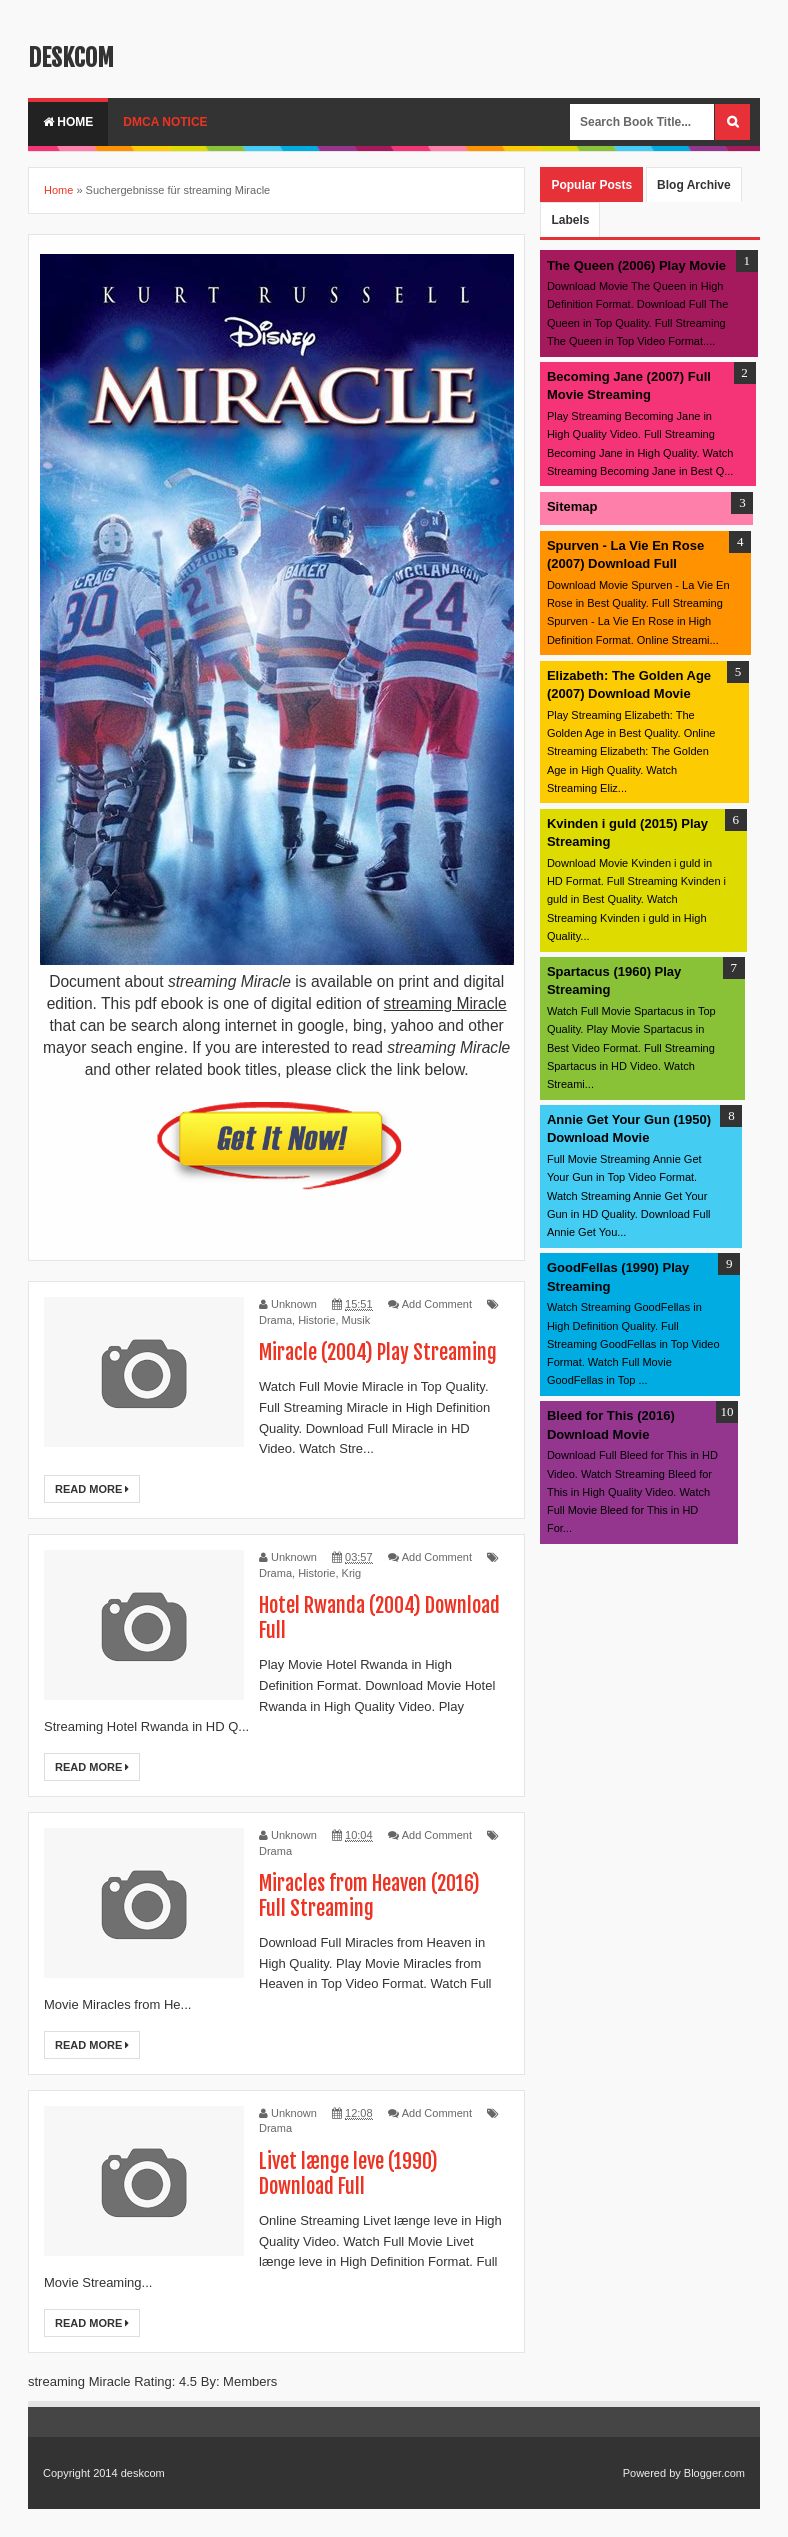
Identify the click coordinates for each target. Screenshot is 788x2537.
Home (68, 122)
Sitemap (572, 506)
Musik (356, 1320)
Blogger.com (714, 2473)
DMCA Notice (165, 122)
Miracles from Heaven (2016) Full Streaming (369, 1896)
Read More (92, 1489)
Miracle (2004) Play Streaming (378, 1352)
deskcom (71, 58)
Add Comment (437, 1304)
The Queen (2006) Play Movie (636, 265)
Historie (316, 1320)
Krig (352, 1573)
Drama (275, 1320)
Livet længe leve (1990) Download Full (348, 2174)
